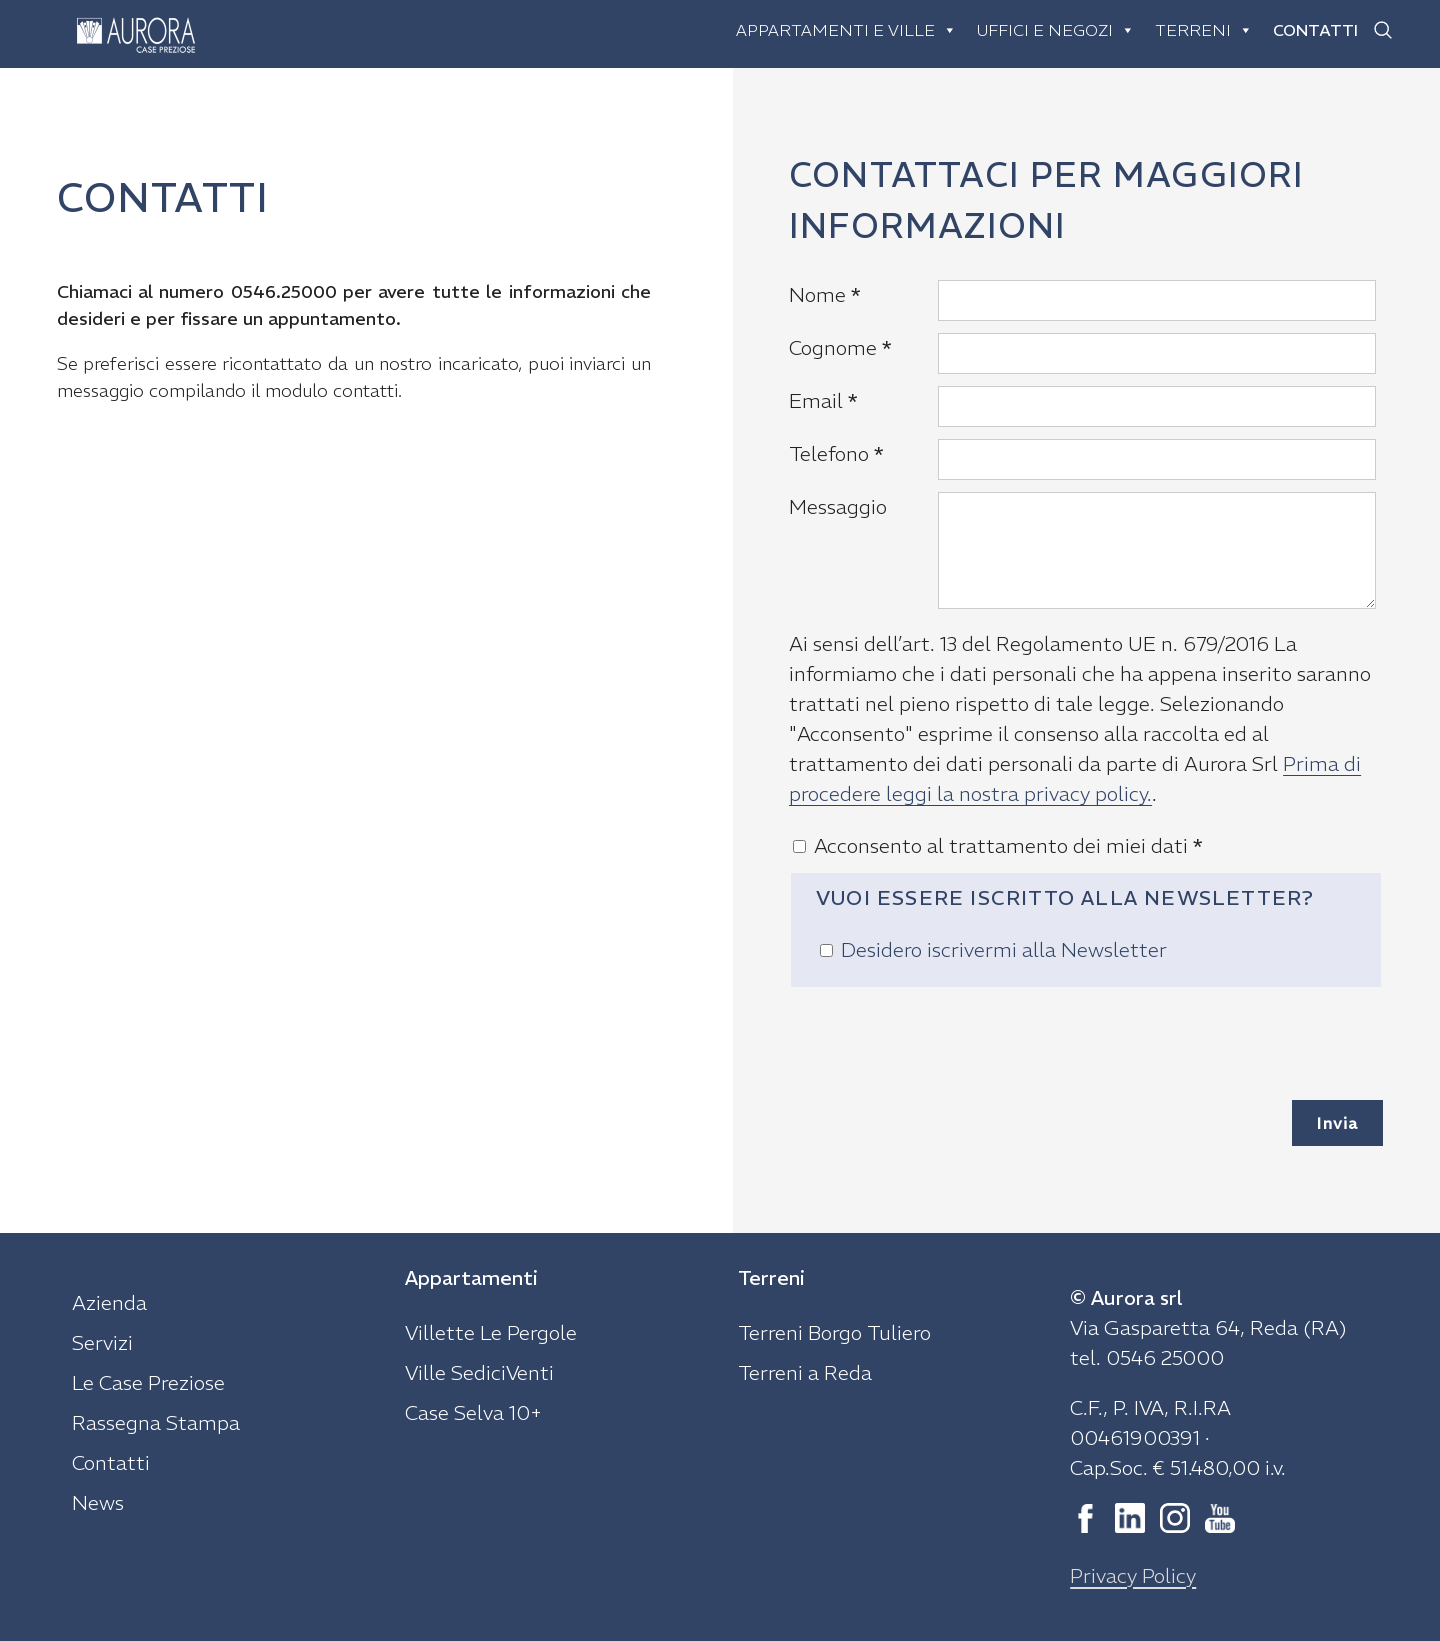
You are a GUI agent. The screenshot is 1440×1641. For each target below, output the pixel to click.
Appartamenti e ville (846, 30)
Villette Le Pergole (491, 1332)
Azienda (109, 1302)
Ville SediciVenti (479, 1372)
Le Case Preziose (148, 1382)
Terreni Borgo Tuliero (834, 1332)
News (98, 1502)
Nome (825, 294)
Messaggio (838, 506)
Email (823, 400)
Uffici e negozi (1056, 30)
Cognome (840, 347)
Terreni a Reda (805, 1372)
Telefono (836, 453)
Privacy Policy (1133, 1575)
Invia (1337, 1123)
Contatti (1315, 30)
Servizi (102, 1342)
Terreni (1204, 30)
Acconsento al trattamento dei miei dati (1008, 845)
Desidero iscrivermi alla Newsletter (1004, 949)
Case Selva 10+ (473, 1412)
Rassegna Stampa (156, 1422)
